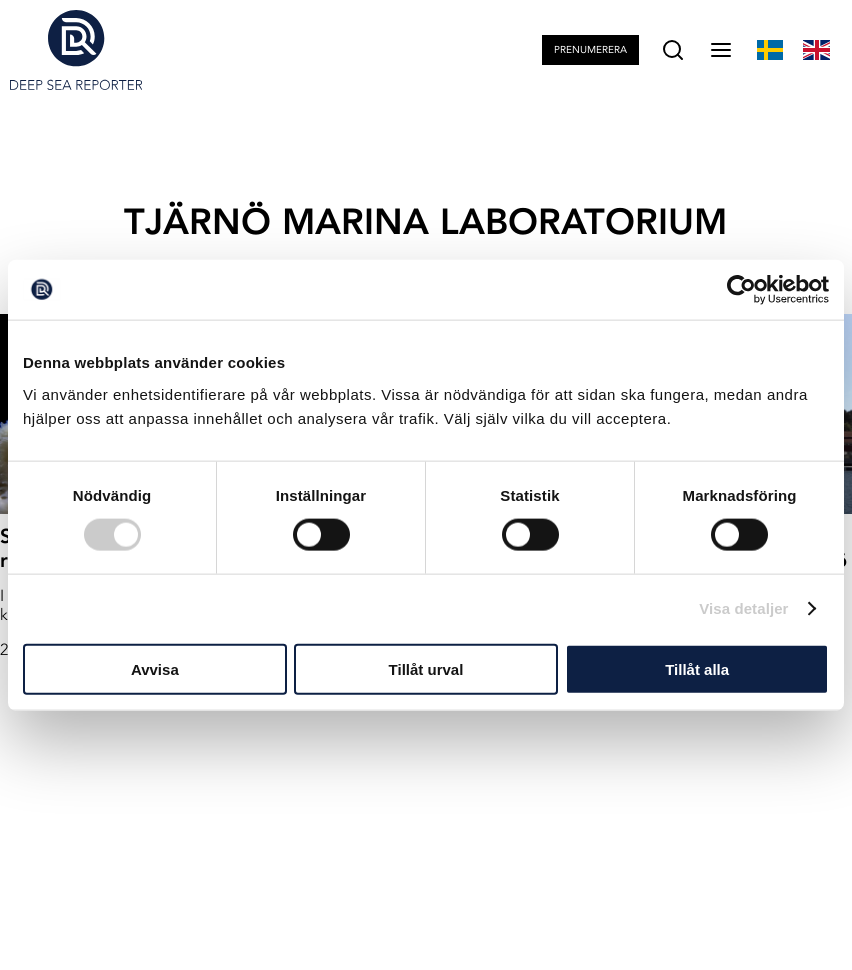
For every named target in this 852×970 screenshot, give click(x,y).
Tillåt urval (426, 668)
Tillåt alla (697, 668)
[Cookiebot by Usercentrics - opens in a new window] (741, 290)
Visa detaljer (743, 608)
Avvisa (155, 668)
